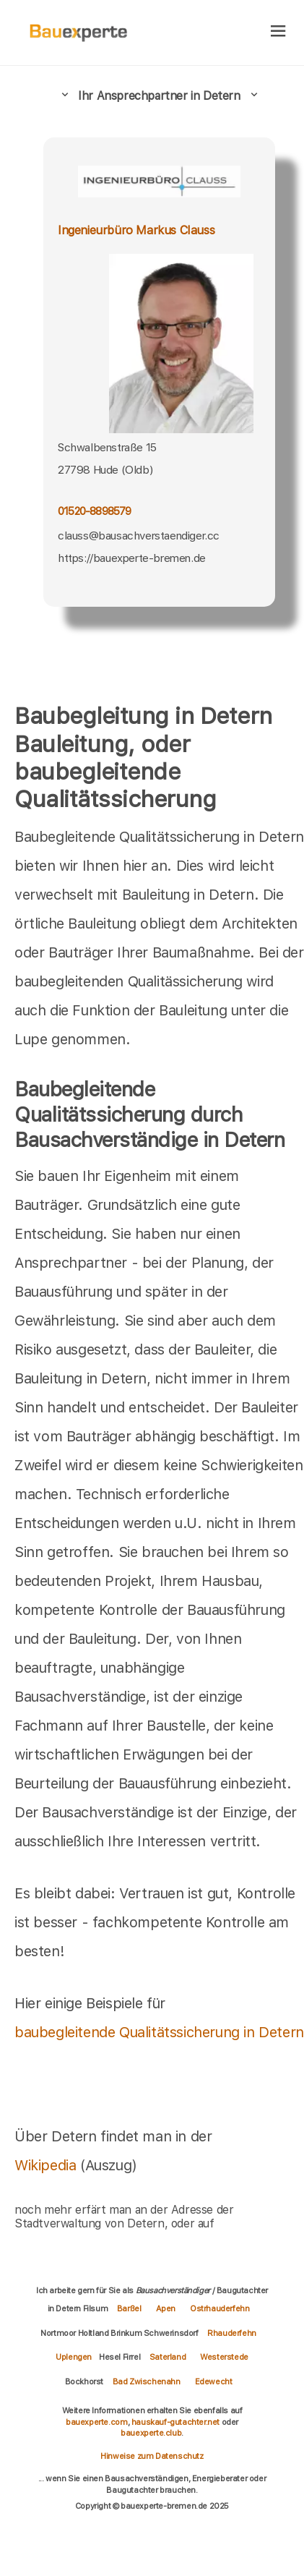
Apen (165, 2308)
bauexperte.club (151, 2433)
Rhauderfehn (231, 2333)
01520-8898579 (94, 511)
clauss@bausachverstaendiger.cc (139, 535)
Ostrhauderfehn (219, 2308)
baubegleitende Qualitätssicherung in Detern (159, 2032)
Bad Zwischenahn (147, 2381)
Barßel (129, 2308)
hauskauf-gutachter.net (175, 2422)
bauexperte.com (96, 2422)
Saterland (167, 2357)
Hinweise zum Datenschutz (151, 2456)
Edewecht (214, 2381)
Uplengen (74, 2357)
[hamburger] (278, 32)
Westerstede (224, 2357)
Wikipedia (47, 2165)
